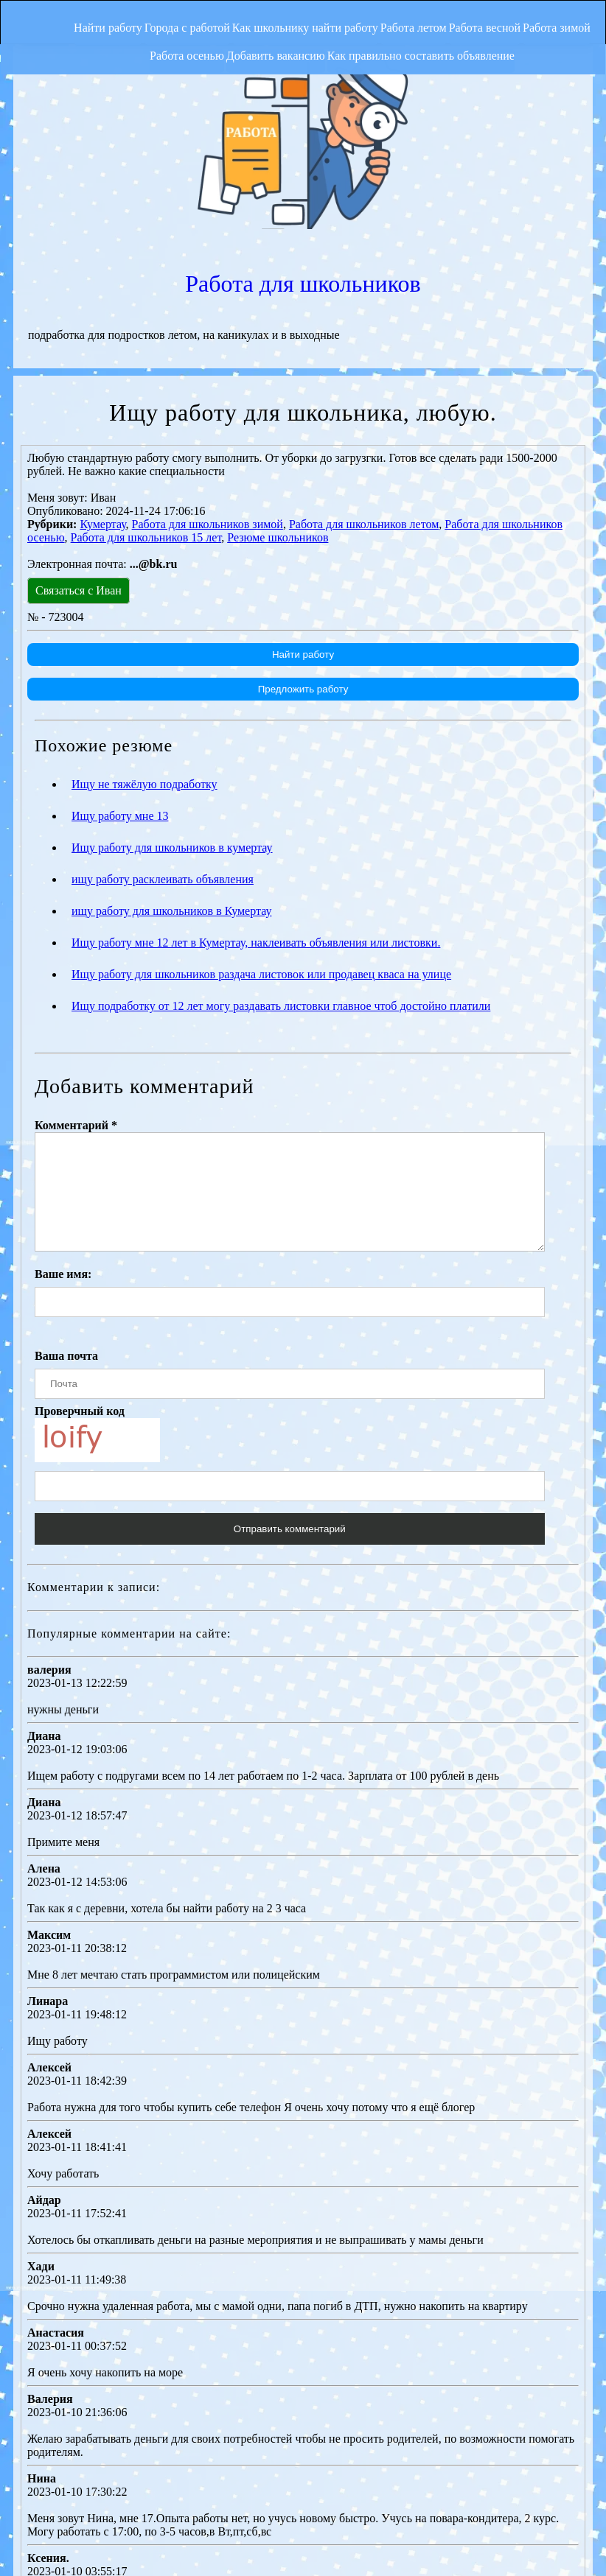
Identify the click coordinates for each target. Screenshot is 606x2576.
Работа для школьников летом (364, 344)
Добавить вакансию (303, 49)
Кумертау (102, 344)
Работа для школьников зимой (207, 344)
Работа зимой (113, 49)
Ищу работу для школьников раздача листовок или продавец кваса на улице (261, 794)
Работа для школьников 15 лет (146, 357)
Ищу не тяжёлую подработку (144, 604)
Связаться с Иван (78, 410)
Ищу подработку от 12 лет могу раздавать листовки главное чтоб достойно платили (281, 826)
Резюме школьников (277, 357)
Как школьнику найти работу (326, 18)
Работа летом (448, 18)
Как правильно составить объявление (462, 49)
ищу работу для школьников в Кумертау (171, 731)
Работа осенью (200, 49)
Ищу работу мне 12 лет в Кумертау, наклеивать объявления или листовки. (256, 763)
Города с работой (194, 18)
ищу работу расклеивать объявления (163, 699)
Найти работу (100, 18)
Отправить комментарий (287, 1371)
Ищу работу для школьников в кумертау (172, 667)
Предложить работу (302, 509)
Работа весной (533, 18)
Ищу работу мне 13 (120, 636)
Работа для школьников (447, 90)
